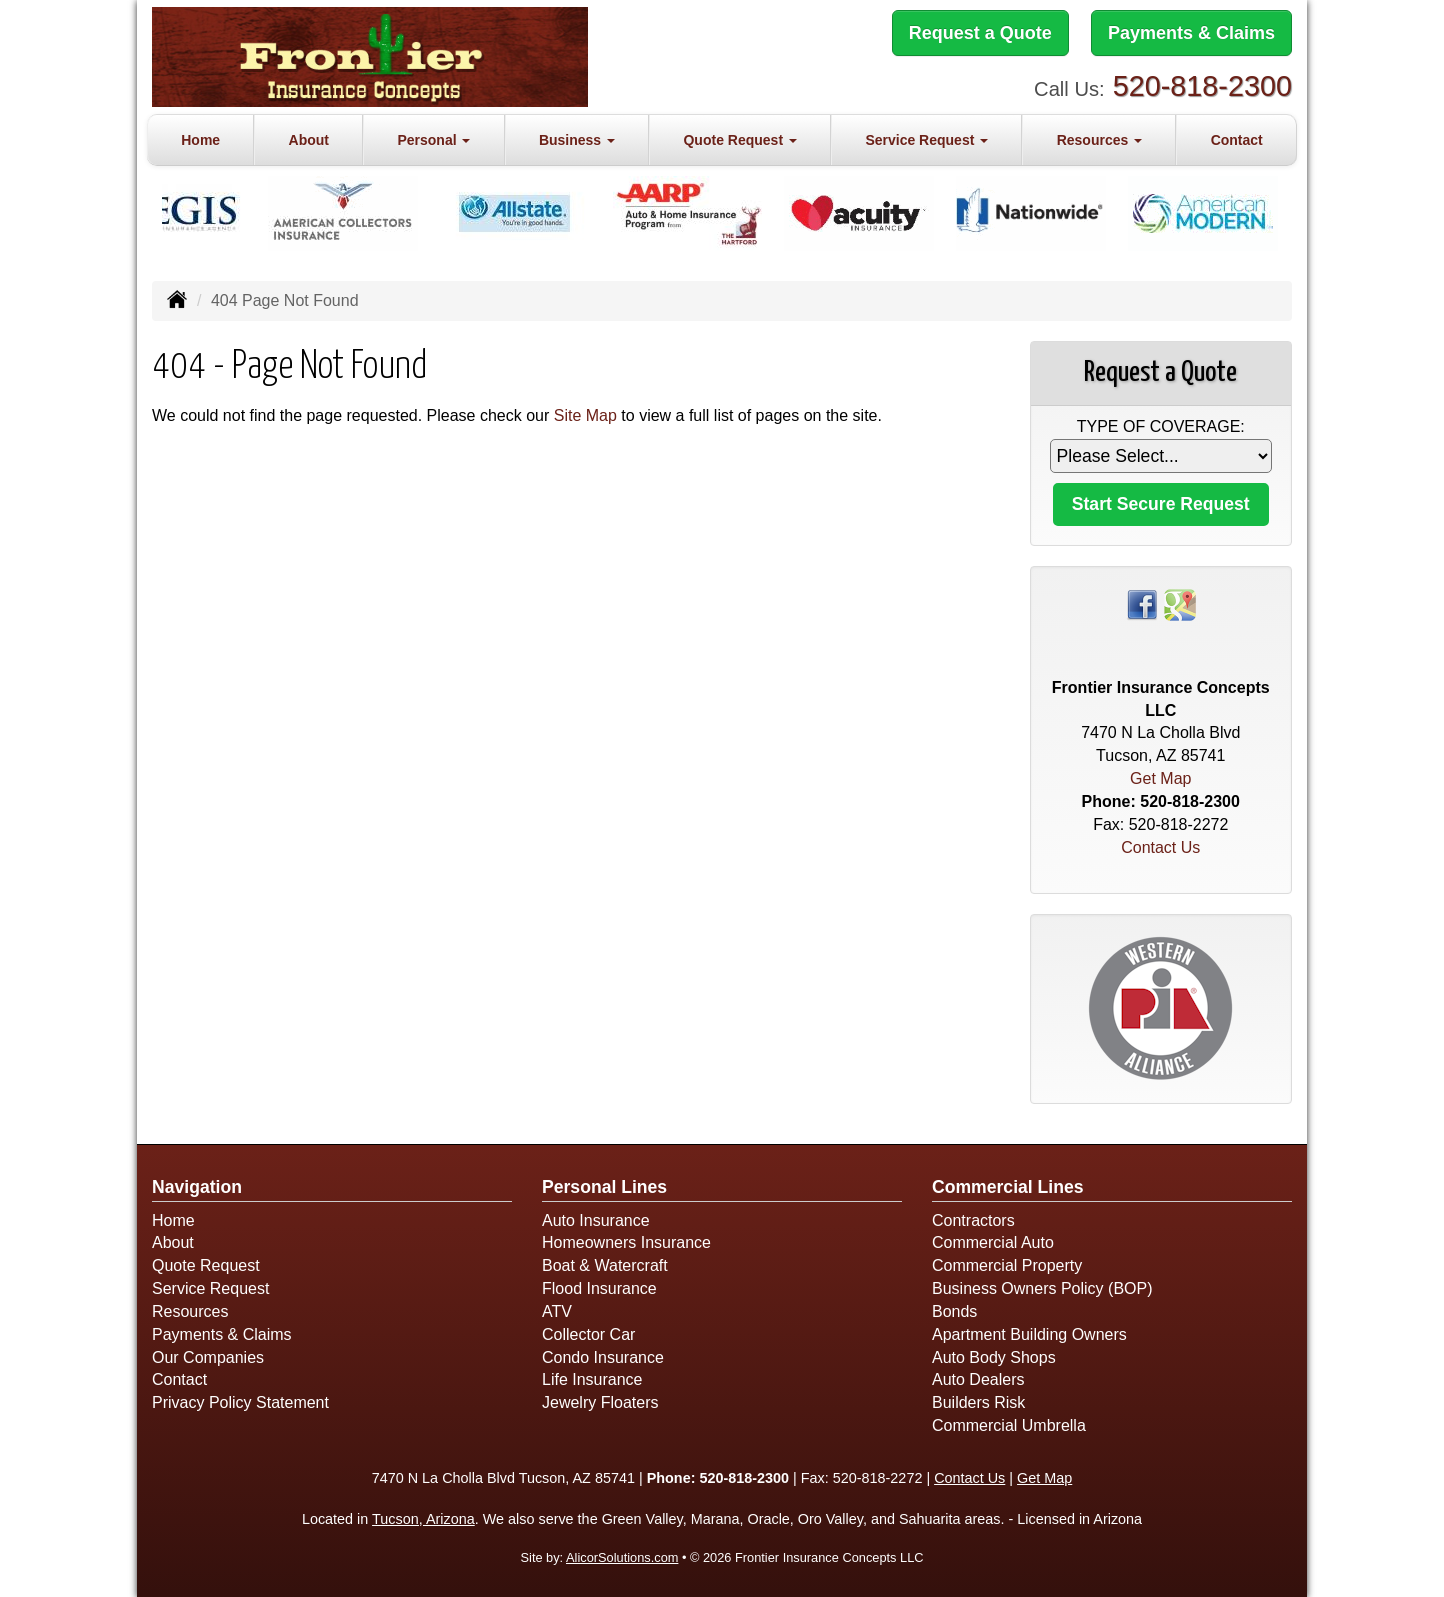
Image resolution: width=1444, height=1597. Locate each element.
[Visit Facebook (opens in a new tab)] (1142, 603)
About (309, 140)
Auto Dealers (978, 1379)
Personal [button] (433, 140)
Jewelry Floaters (600, 1402)
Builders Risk (978, 1402)
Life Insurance (592, 1379)
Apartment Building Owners (1029, 1334)
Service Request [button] (926, 140)
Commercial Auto (993, 1242)
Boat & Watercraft (605, 1265)
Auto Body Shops (994, 1357)
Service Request (210, 1288)
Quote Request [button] (739, 140)
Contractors (973, 1220)
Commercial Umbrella (1009, 1425)
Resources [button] (1099, 140)
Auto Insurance (596, 1220)
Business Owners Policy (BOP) (1042, 1288)
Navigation (197, 1187)
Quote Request (206, 1265)
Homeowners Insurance (626, 1242)
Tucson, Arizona (423, 1519)
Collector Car (588, 1334)
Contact (1237, 140)
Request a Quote (980, 33)
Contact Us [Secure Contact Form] (1160, 847)
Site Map (585, 415)
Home (200, 140)
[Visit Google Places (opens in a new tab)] (1180, 603)
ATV (557, 1311)
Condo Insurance (603, 1357)
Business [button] (577, 140)
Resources (190, 1311)
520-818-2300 (1202, 86)
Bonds (954, 1311)
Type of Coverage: (1161, 426)
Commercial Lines (1008, 1187)
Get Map (1160, 778)
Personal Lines (604, 1187)
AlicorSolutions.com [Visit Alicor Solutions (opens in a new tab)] (622, 1557)
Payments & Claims (1191, 33)
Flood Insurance (599, 1288)
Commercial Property (1007, 1265)
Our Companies (208, 1357)
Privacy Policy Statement (240, 1402)
